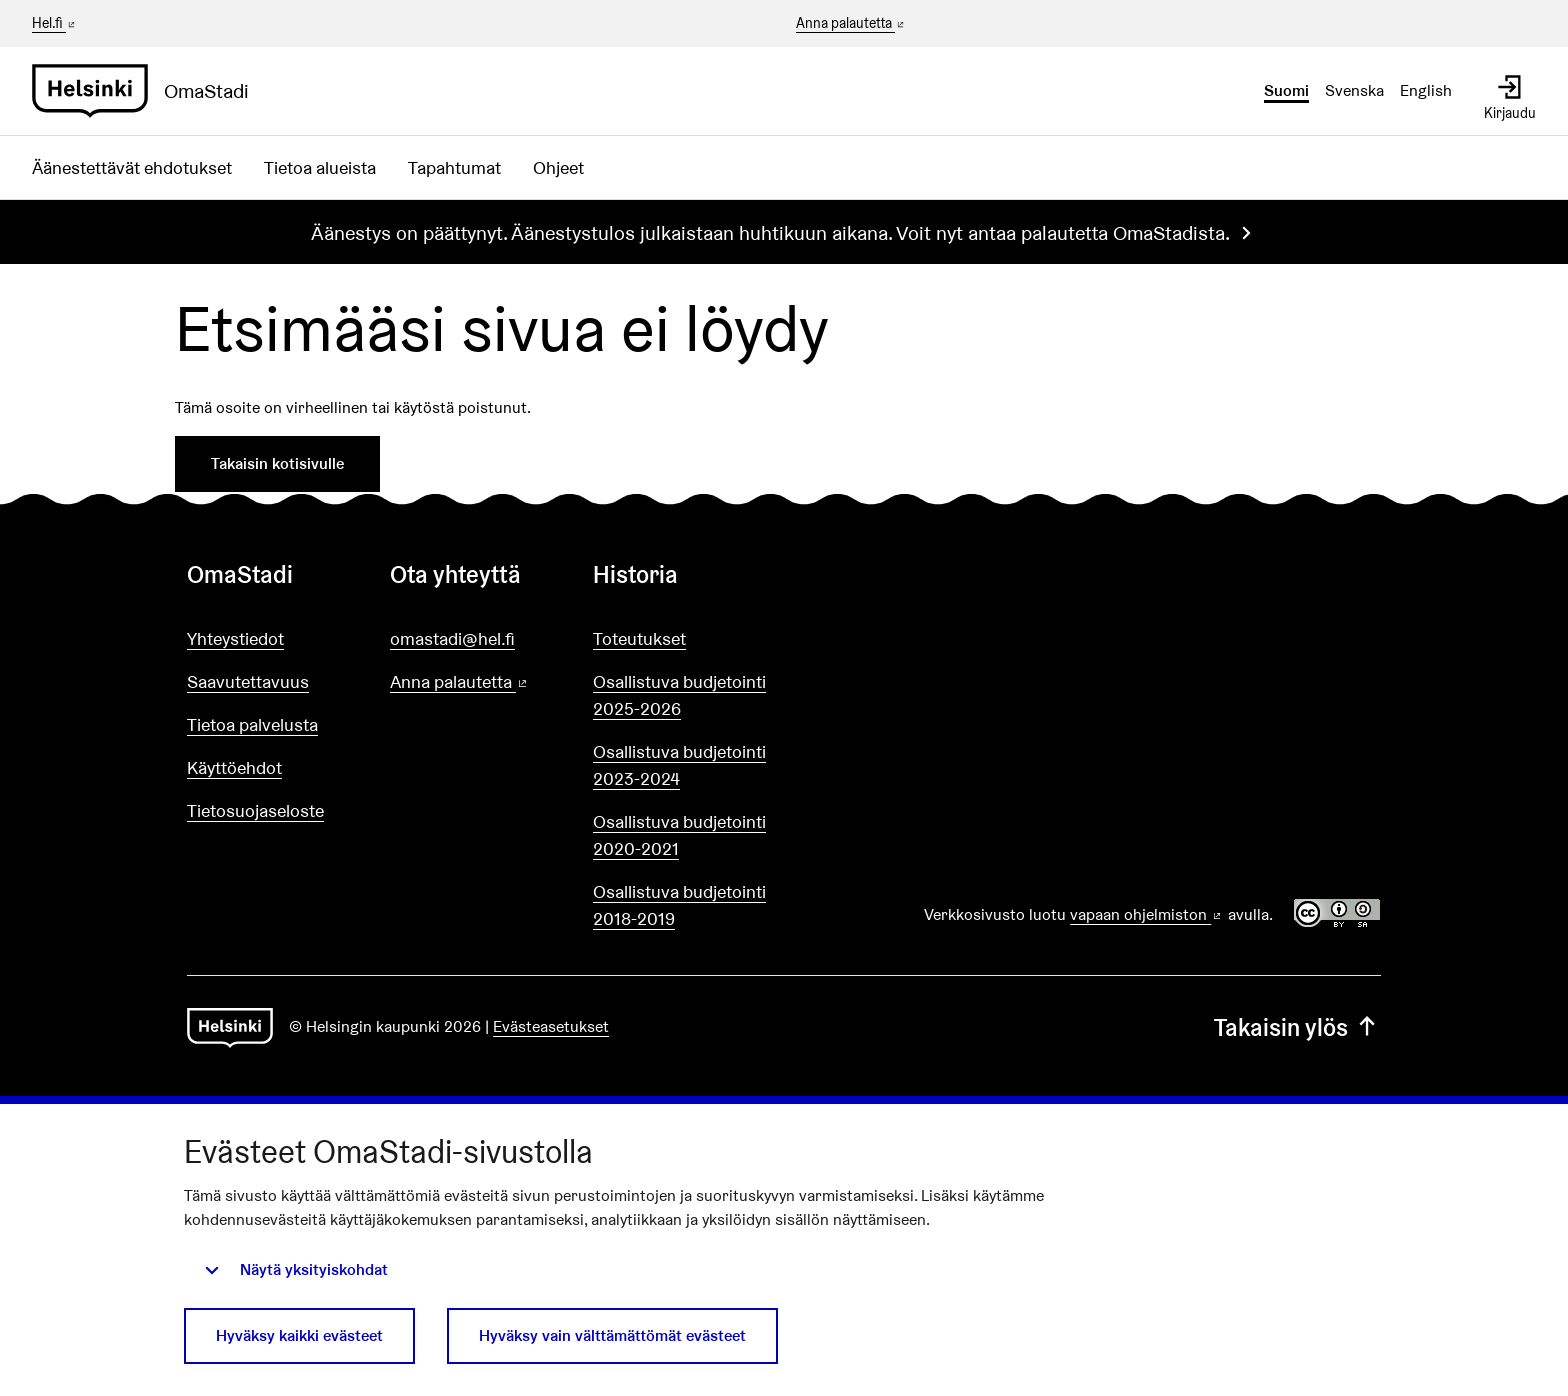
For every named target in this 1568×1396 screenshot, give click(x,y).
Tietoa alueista (320, 167)
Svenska (1354, 90)
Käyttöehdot (234, 767)
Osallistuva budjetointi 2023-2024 (679, 765)
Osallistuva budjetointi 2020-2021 (679, 835)
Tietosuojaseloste (255, 810)
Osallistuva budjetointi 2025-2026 (679, 695)
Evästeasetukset (551, 1026)
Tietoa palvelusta (252, 724)
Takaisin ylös (1297, 1027)
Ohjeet (558, 167)
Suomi (1286, 90)
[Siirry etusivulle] (148, 91)
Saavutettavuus (248, 681)
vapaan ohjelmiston (1147, 914)
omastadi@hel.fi (452, 638)
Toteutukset (639, 638)
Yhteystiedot (235, 638)
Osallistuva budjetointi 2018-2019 (679, 905)
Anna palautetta (851, 24)
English (1426, 90)
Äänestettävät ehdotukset (132, 167)
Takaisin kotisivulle (277, 463)
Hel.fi (55, 23)
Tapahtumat (454, 167)
